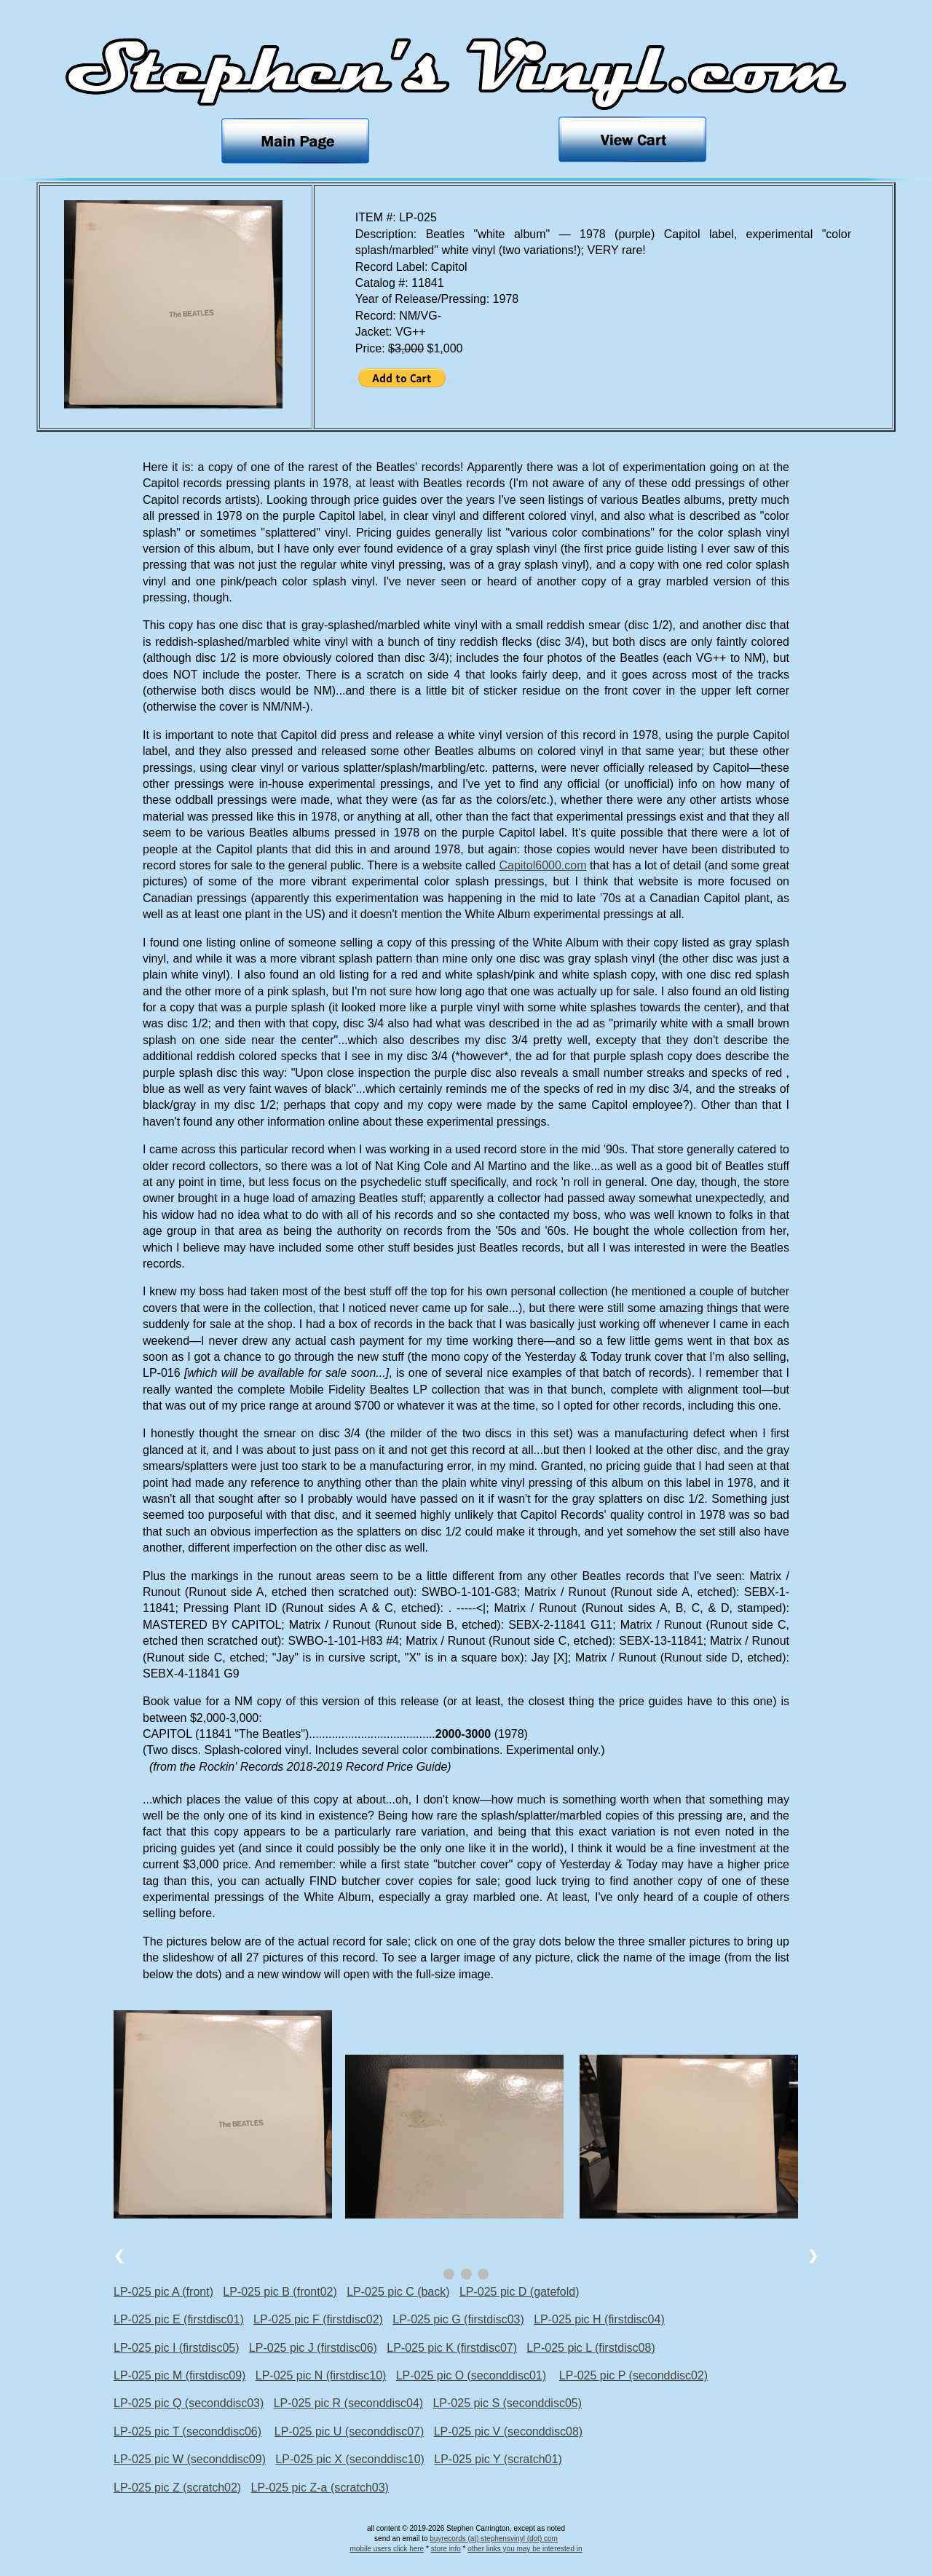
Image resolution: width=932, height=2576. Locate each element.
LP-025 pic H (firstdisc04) (599, 2319)
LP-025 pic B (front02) (280, 2291)
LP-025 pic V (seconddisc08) (508, 2431)
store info (446, 2549)
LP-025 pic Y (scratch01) (498, 2459)
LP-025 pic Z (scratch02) (177, 2487)
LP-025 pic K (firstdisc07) (452, 2348)
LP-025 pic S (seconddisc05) (507, 2403)
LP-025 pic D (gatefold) (519, 2291)
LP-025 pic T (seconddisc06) (187, 2431)
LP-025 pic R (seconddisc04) (348, 2403)
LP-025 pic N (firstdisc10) (321, 2375)
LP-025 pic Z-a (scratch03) (320, 2487)
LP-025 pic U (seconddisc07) (349, 2431)
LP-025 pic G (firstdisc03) (458, 2319)
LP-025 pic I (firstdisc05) (177, 2348)
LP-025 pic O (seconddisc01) (471, 2375)
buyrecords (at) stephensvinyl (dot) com (494, 2538)
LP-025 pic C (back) (398, 2291)
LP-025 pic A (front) (163, 2291)
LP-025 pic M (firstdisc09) (179, 2375)
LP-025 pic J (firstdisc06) (313, 2348)
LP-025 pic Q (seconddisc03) (189, 2403)
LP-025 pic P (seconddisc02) (633, 2375)
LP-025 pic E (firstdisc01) (179, 2319)
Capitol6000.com (542, 865)
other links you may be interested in (524, 2549)
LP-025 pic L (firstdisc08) (590, 2348)
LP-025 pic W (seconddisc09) (190, 2459)
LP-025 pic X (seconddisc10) (349, 2459)
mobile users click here (387, 2549)
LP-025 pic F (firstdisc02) (318, 2319)
